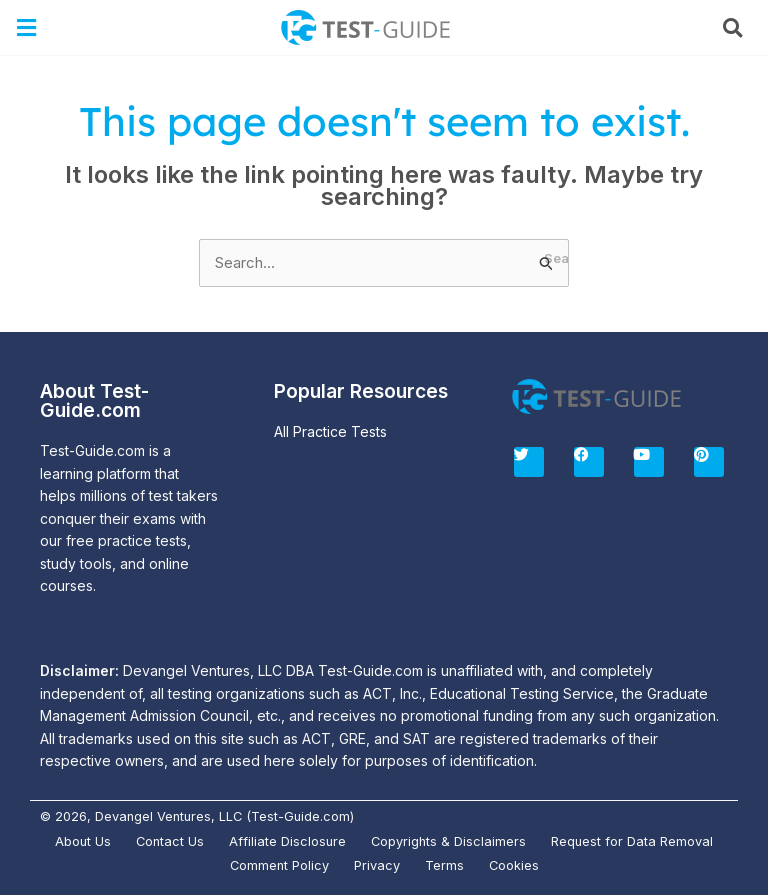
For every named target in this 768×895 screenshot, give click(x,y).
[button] (27, 27)
